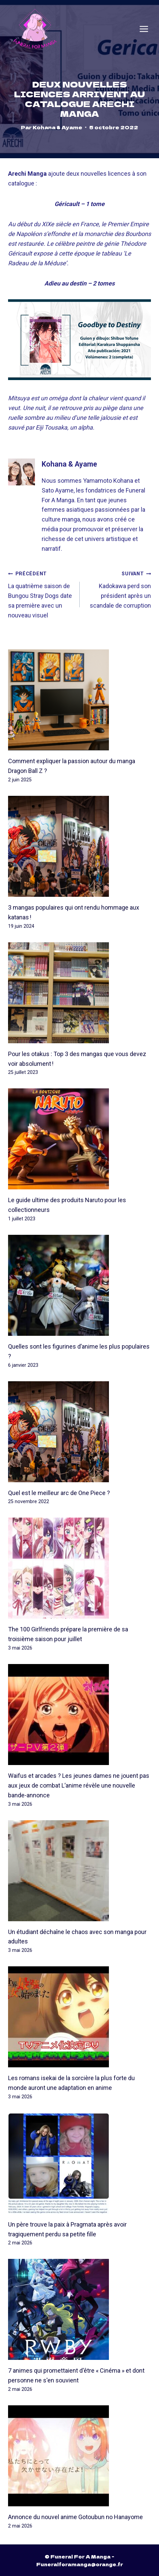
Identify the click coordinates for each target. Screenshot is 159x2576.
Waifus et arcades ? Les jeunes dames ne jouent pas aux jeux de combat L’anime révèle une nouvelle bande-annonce (78, 1785)
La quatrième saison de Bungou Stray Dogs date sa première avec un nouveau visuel (41, 594)
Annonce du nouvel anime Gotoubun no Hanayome (75, 2517)
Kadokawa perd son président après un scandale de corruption (118, 589)
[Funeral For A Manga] (35, 29)
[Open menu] (144, 29)
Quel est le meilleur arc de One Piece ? (59, 1493)
